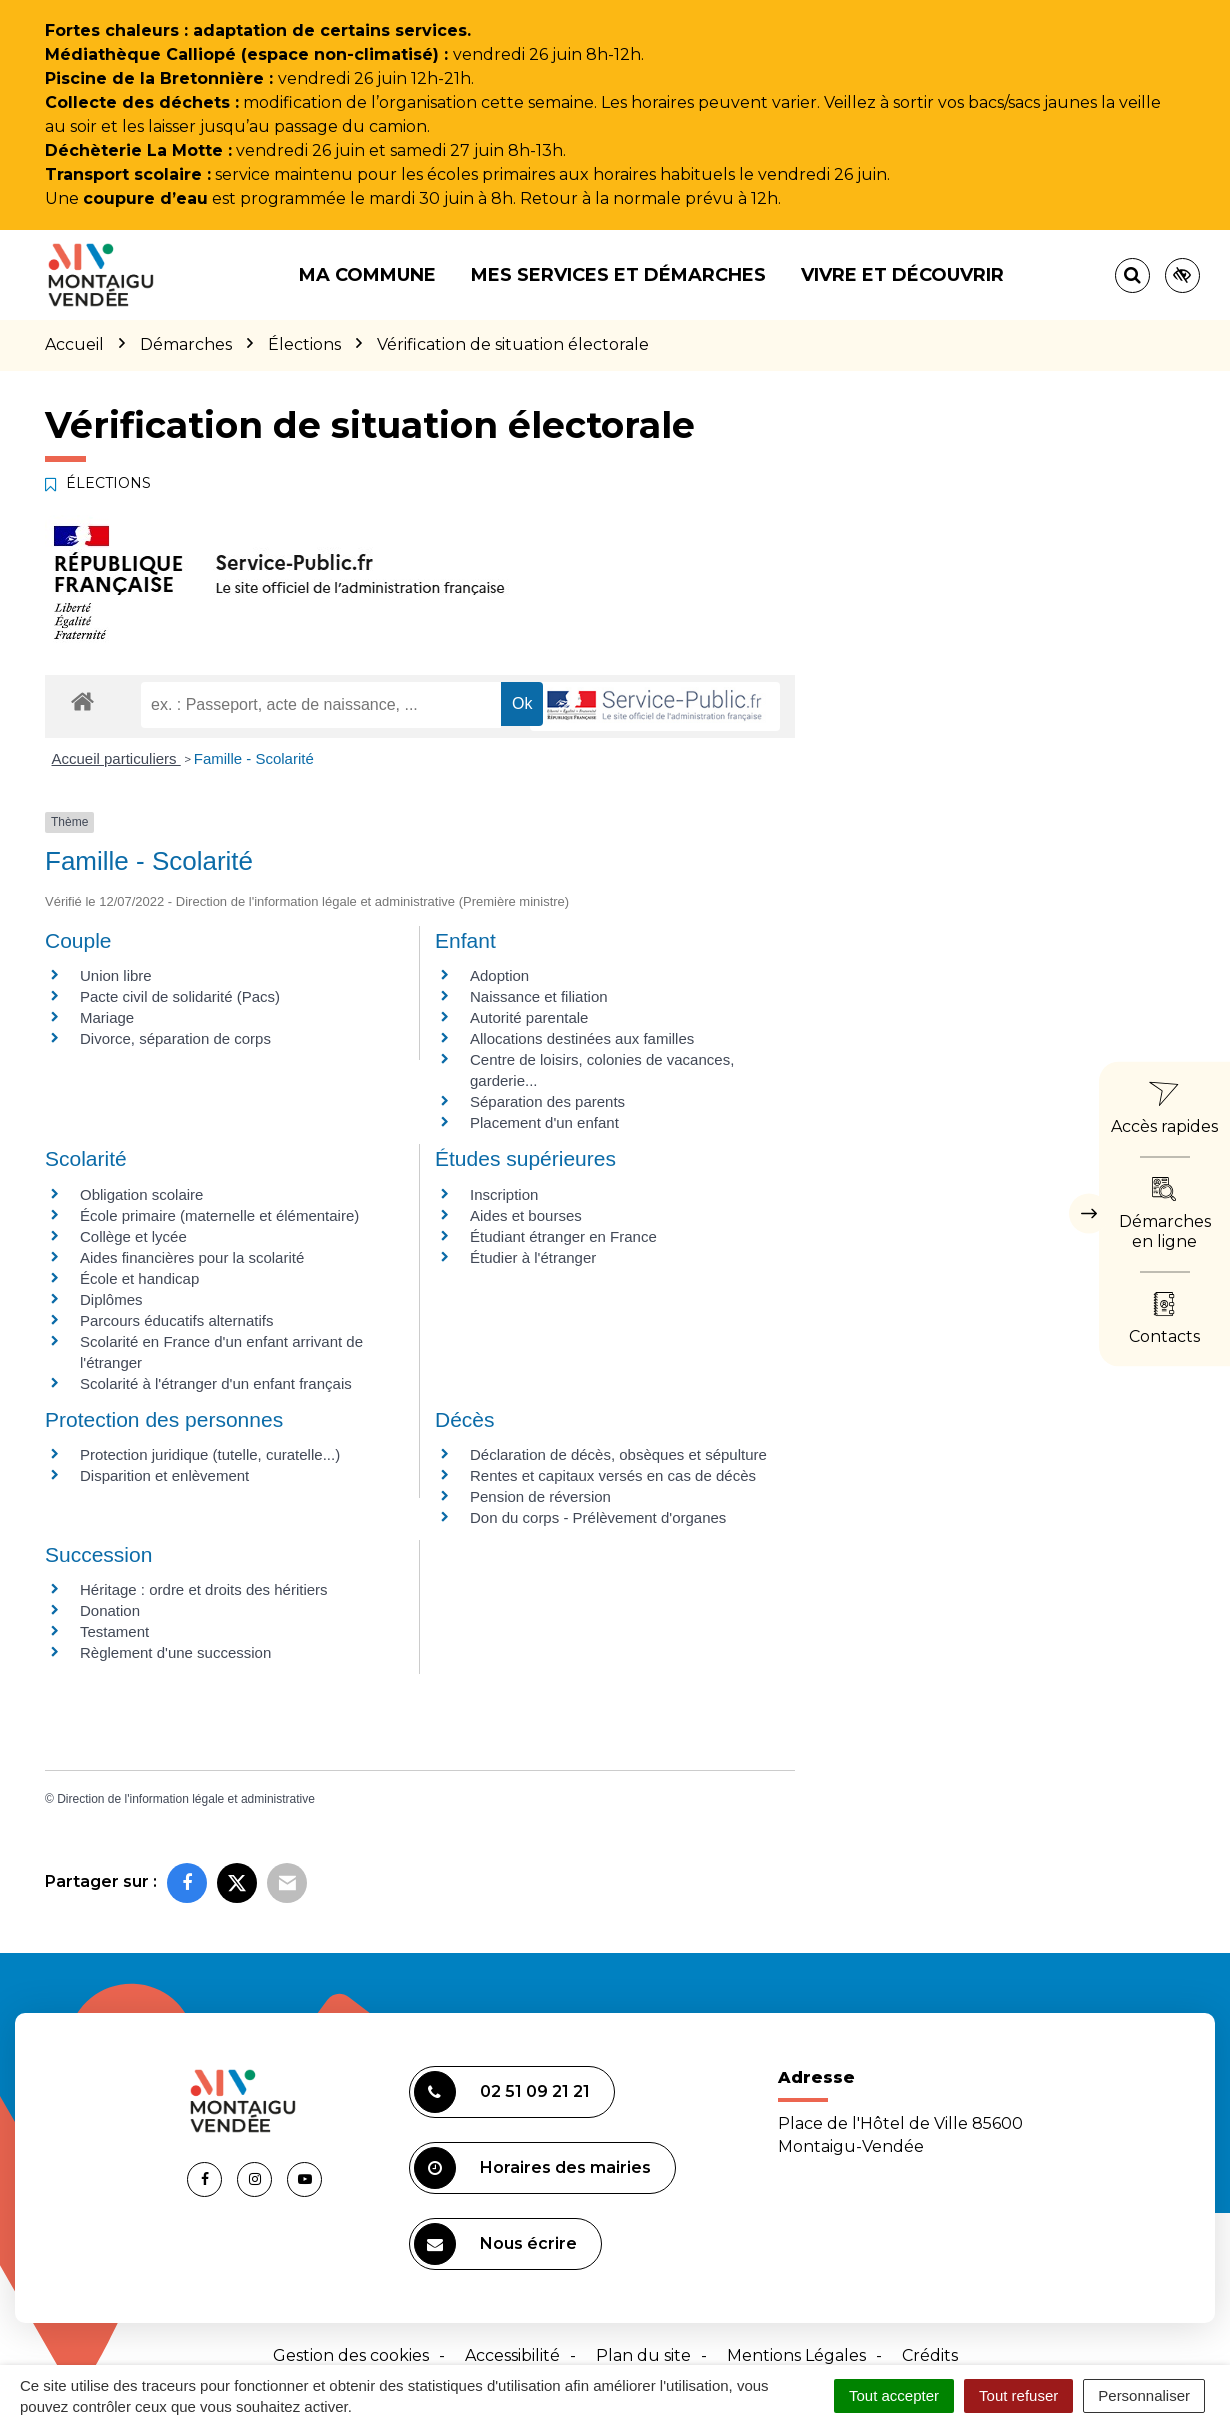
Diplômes (111, 1299)
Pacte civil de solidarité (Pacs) (180, 996)
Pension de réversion (540, 1496)
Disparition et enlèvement (164, 1475)
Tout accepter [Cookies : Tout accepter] (894, 2395)
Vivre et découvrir (902, 275)
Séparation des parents (547, 1101)
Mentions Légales (796, 2355)
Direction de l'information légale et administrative (186, 1799)
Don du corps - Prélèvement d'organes (598, 1517)
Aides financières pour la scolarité (192, 1257)
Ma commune (367, 275)
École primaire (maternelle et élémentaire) (219, 1215)
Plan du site (643, 2355)
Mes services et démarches (618, 275)
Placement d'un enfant (544, 1122)
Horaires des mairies (532, 2168)
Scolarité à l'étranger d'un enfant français (216, 1383)
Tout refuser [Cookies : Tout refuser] (1018, 2395)
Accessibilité (512, 2355)
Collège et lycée (133, 1236)
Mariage (107, 1017)
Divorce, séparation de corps (175, 1038)
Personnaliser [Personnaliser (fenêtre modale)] (1144, 2395)
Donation (110, 1610)
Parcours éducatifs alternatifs (176, 1320)
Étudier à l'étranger (533, 1257)
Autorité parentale (529, 1017)
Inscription (504, 1194)
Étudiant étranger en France (563, 1236)
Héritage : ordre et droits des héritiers (204, 1589)
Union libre (116, 975)
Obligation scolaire (141, 1194)
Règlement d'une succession (175, 1652)
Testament (114, 1631)
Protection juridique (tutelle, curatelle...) (210, 1454)
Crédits (930, 2355)
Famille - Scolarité (254, 758)
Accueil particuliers (116, 758)
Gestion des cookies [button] (351, 2355)
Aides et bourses (526, 1215)
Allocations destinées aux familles (582, 1038)
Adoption (499, 975)
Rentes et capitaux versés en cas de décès (613, 1475)
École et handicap (139, 1278)
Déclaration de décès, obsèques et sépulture (618, 1454)
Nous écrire (495, 2244)
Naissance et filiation (539, 996)
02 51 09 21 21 (502, 2092)
